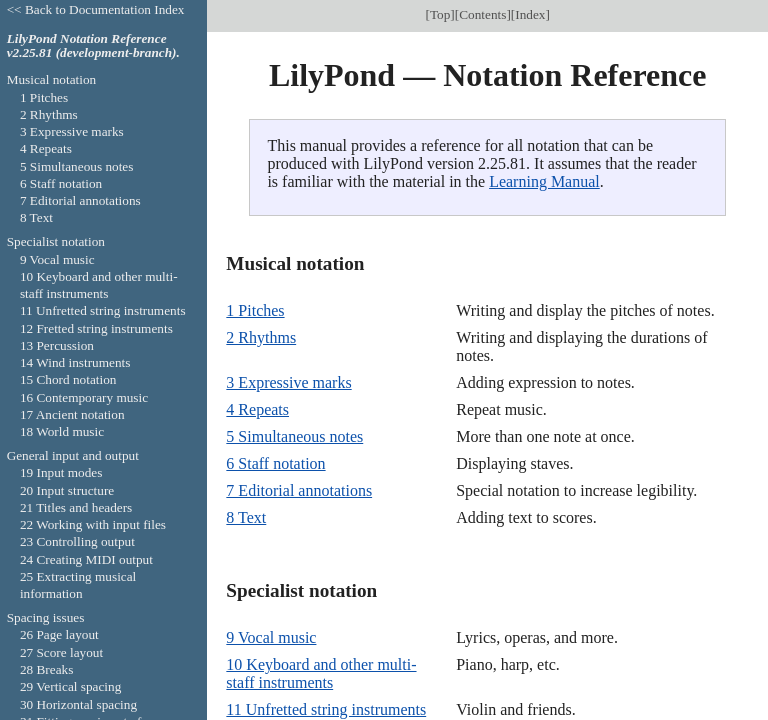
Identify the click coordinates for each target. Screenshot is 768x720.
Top (440, 14)
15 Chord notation (68, 379)
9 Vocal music (271, 637)
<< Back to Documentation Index (96, 9)
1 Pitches (255, 310)
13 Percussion (57, 345)
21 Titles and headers (76, 507)
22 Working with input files (93, 524)
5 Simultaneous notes (294, 436)
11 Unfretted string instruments (326, 709)
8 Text (246, 517)
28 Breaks (46, 669)
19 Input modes (61, 472)
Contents (482, 14)
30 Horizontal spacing (78, 704)
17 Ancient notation (72, 414)
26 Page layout (59, 634)
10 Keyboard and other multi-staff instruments (321, 673)
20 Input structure (67, 490)
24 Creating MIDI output (86, 559)
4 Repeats (257, 409)
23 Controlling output (77, 541)
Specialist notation (56, 241)
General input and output (73, 455)
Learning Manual (544, 181)
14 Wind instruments (75, 362)
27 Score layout (61, 652)
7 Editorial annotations (299, 490)
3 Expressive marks (288, 382)
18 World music (62, 431)
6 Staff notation (275, 463)
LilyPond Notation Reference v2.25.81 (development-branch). (93, 46)
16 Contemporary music (84, 397)
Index (530, 14)
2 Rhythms (261, 337)
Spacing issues (46, 617)
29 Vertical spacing (70, 686)
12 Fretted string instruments (96, 328)
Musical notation (52, 79)
